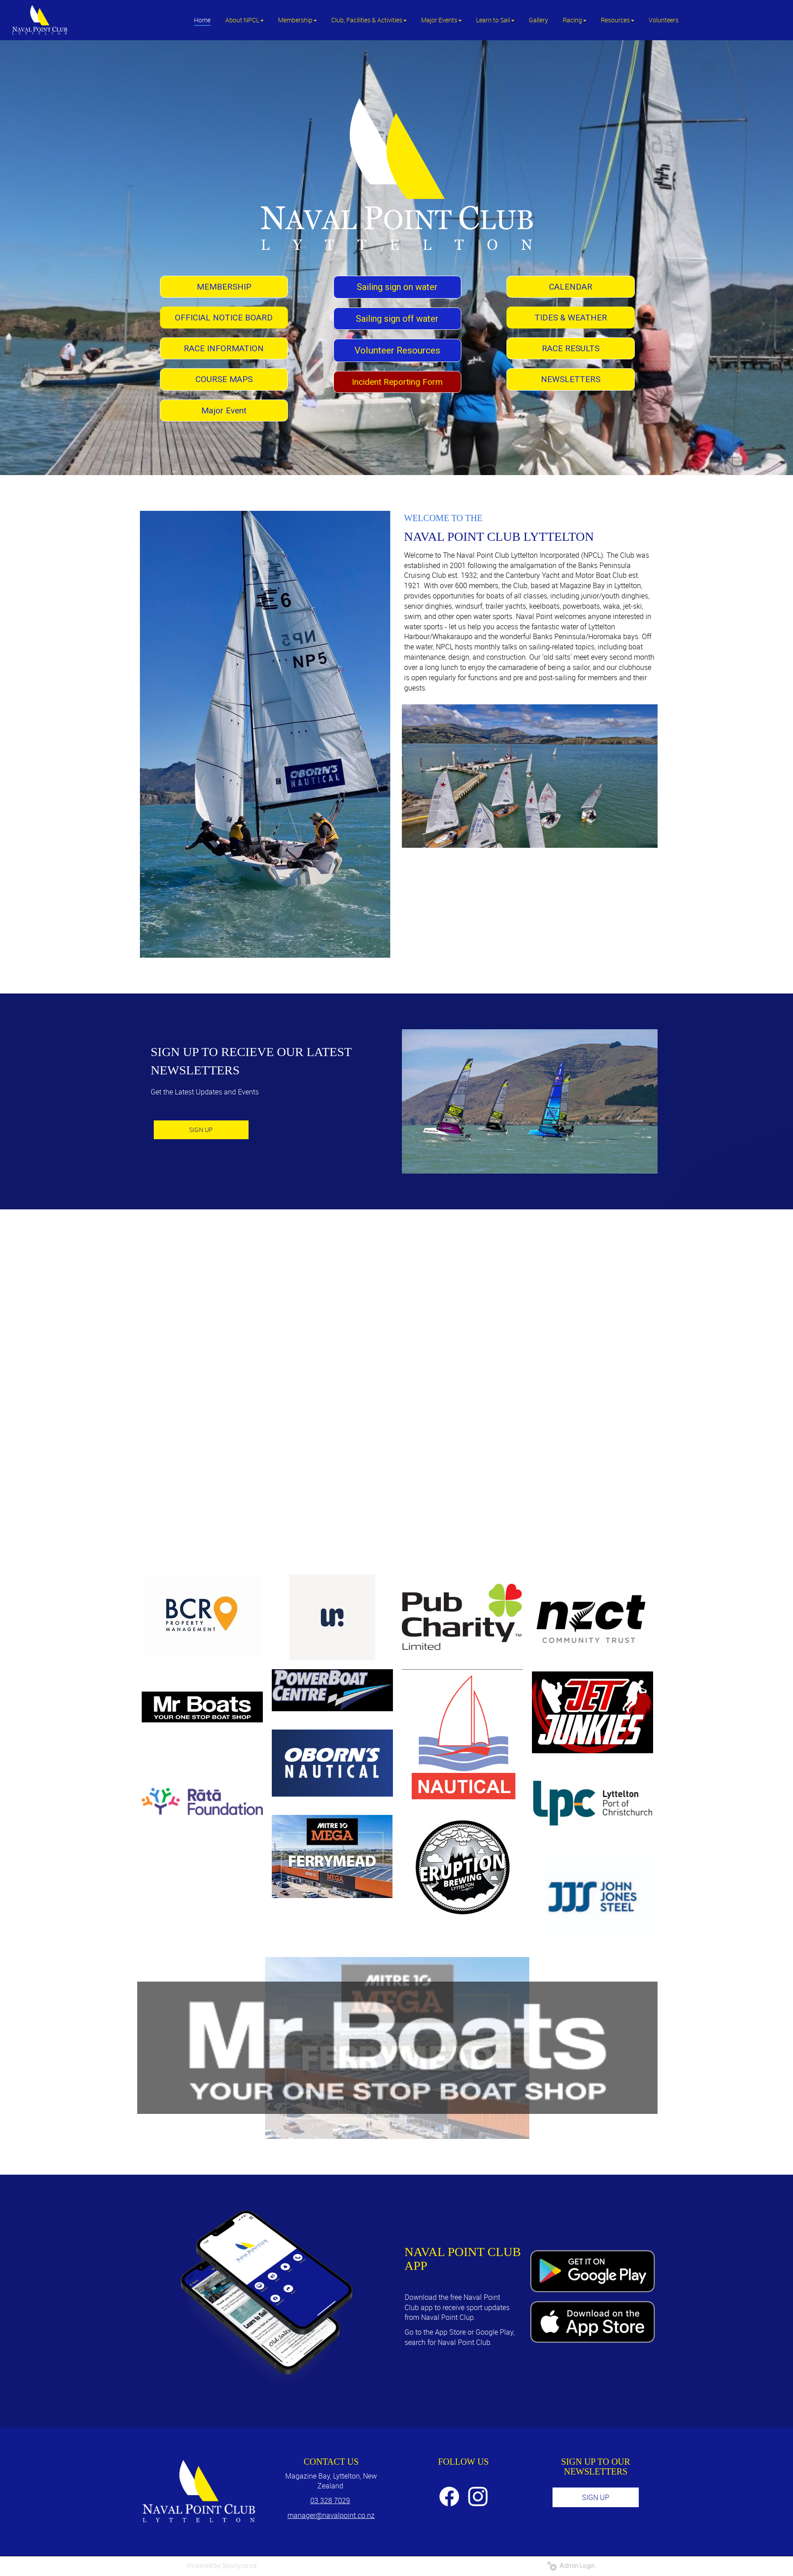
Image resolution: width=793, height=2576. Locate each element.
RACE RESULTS (570, 348)
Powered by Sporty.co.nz (222, 2565)
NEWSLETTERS (570, 379)
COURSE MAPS (224, 379)
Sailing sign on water (397, 287)
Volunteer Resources (397, 350)
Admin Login (571, 2565)
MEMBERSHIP (224, 287)
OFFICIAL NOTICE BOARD (224, 317)
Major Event (223, 410)
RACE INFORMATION (224, 348)
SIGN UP (201, 1129)
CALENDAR (570, 287)
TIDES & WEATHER (571, 317)
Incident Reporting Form (397, 382)
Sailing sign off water (397, 318)
